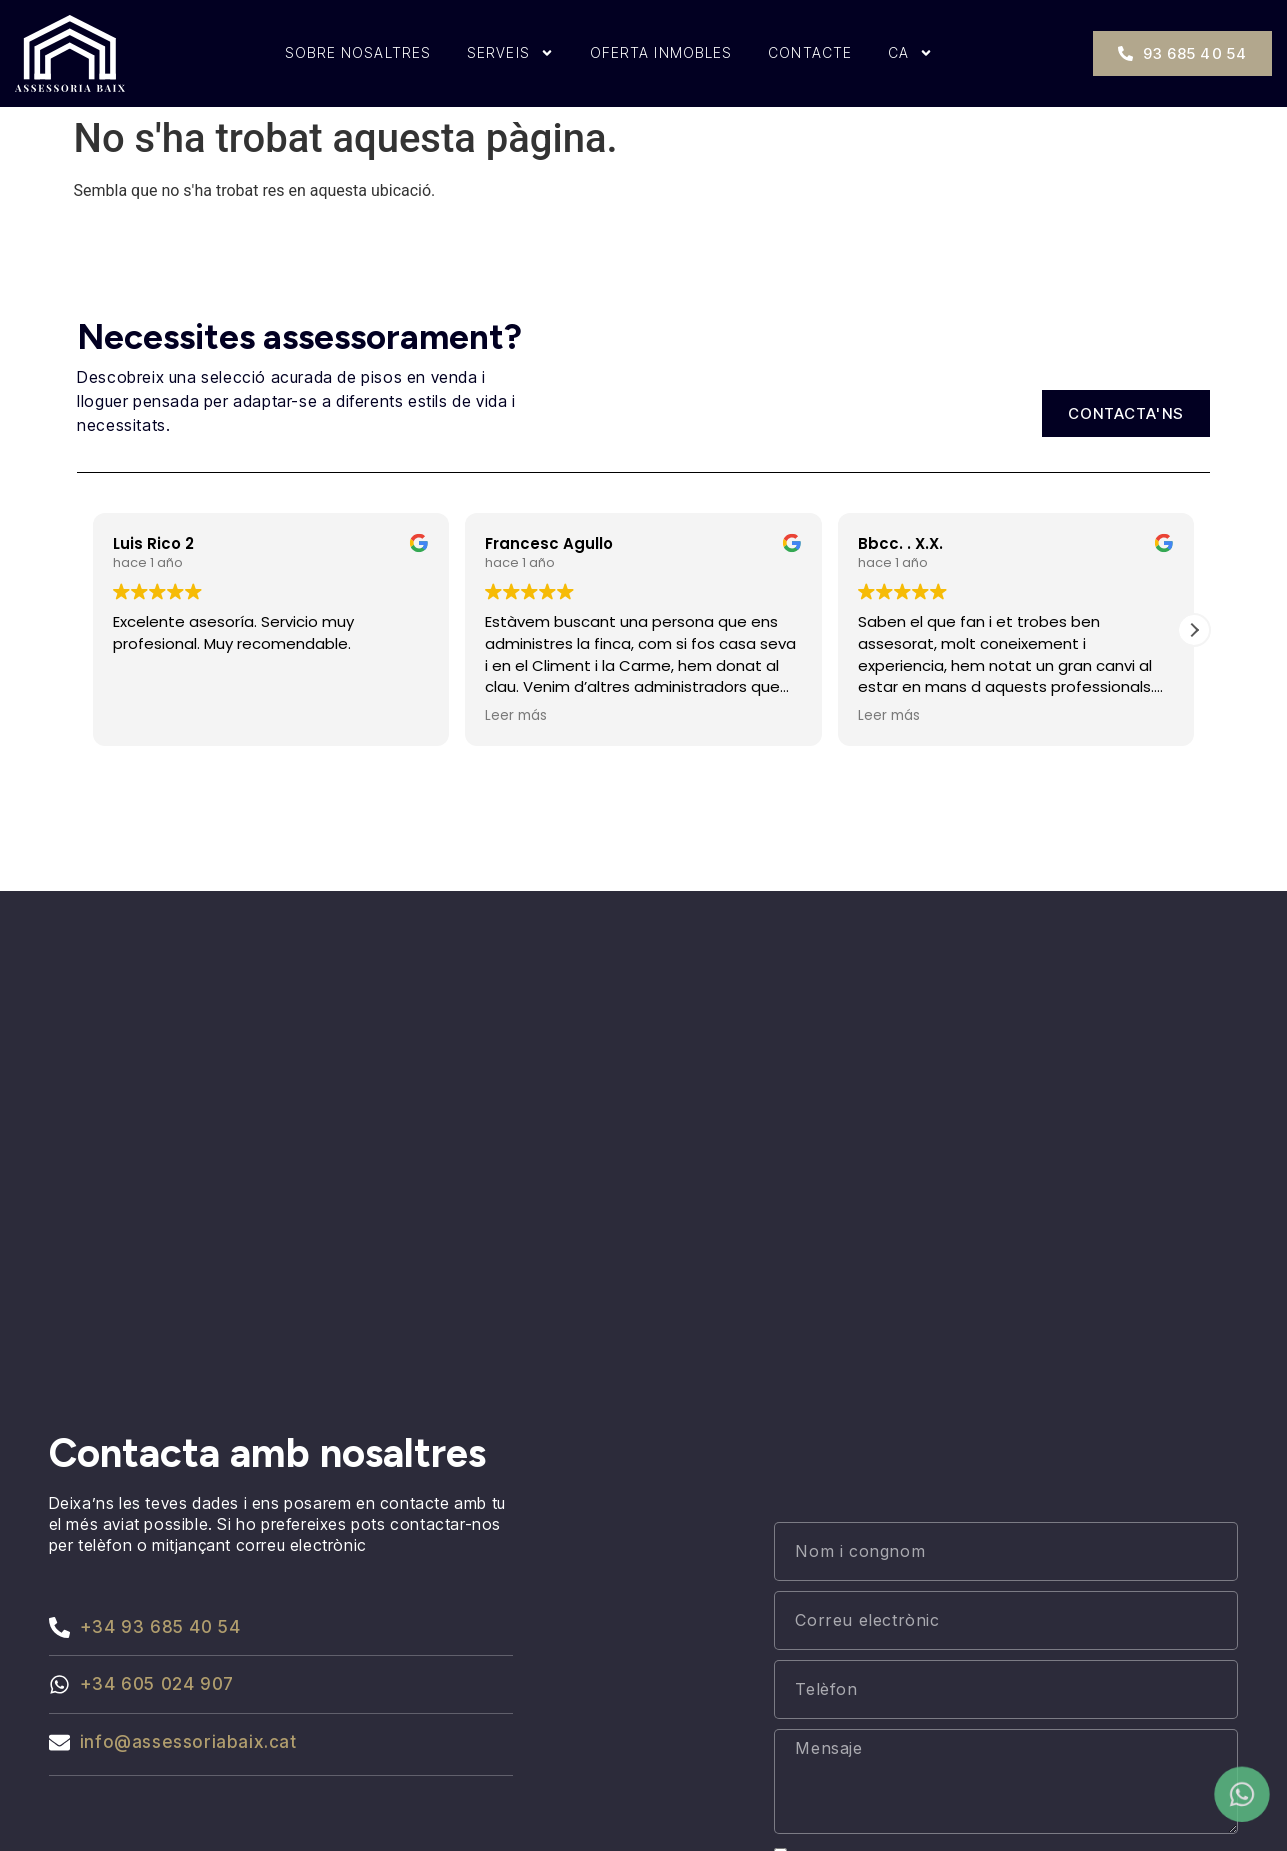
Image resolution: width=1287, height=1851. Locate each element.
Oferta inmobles (661, 52)
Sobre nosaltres (358, 52)
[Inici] (70, 53)
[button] (1194, 630)
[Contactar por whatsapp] (1242, 1796)
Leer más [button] (516, 716)
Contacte (810, 52)
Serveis (510, 53)
